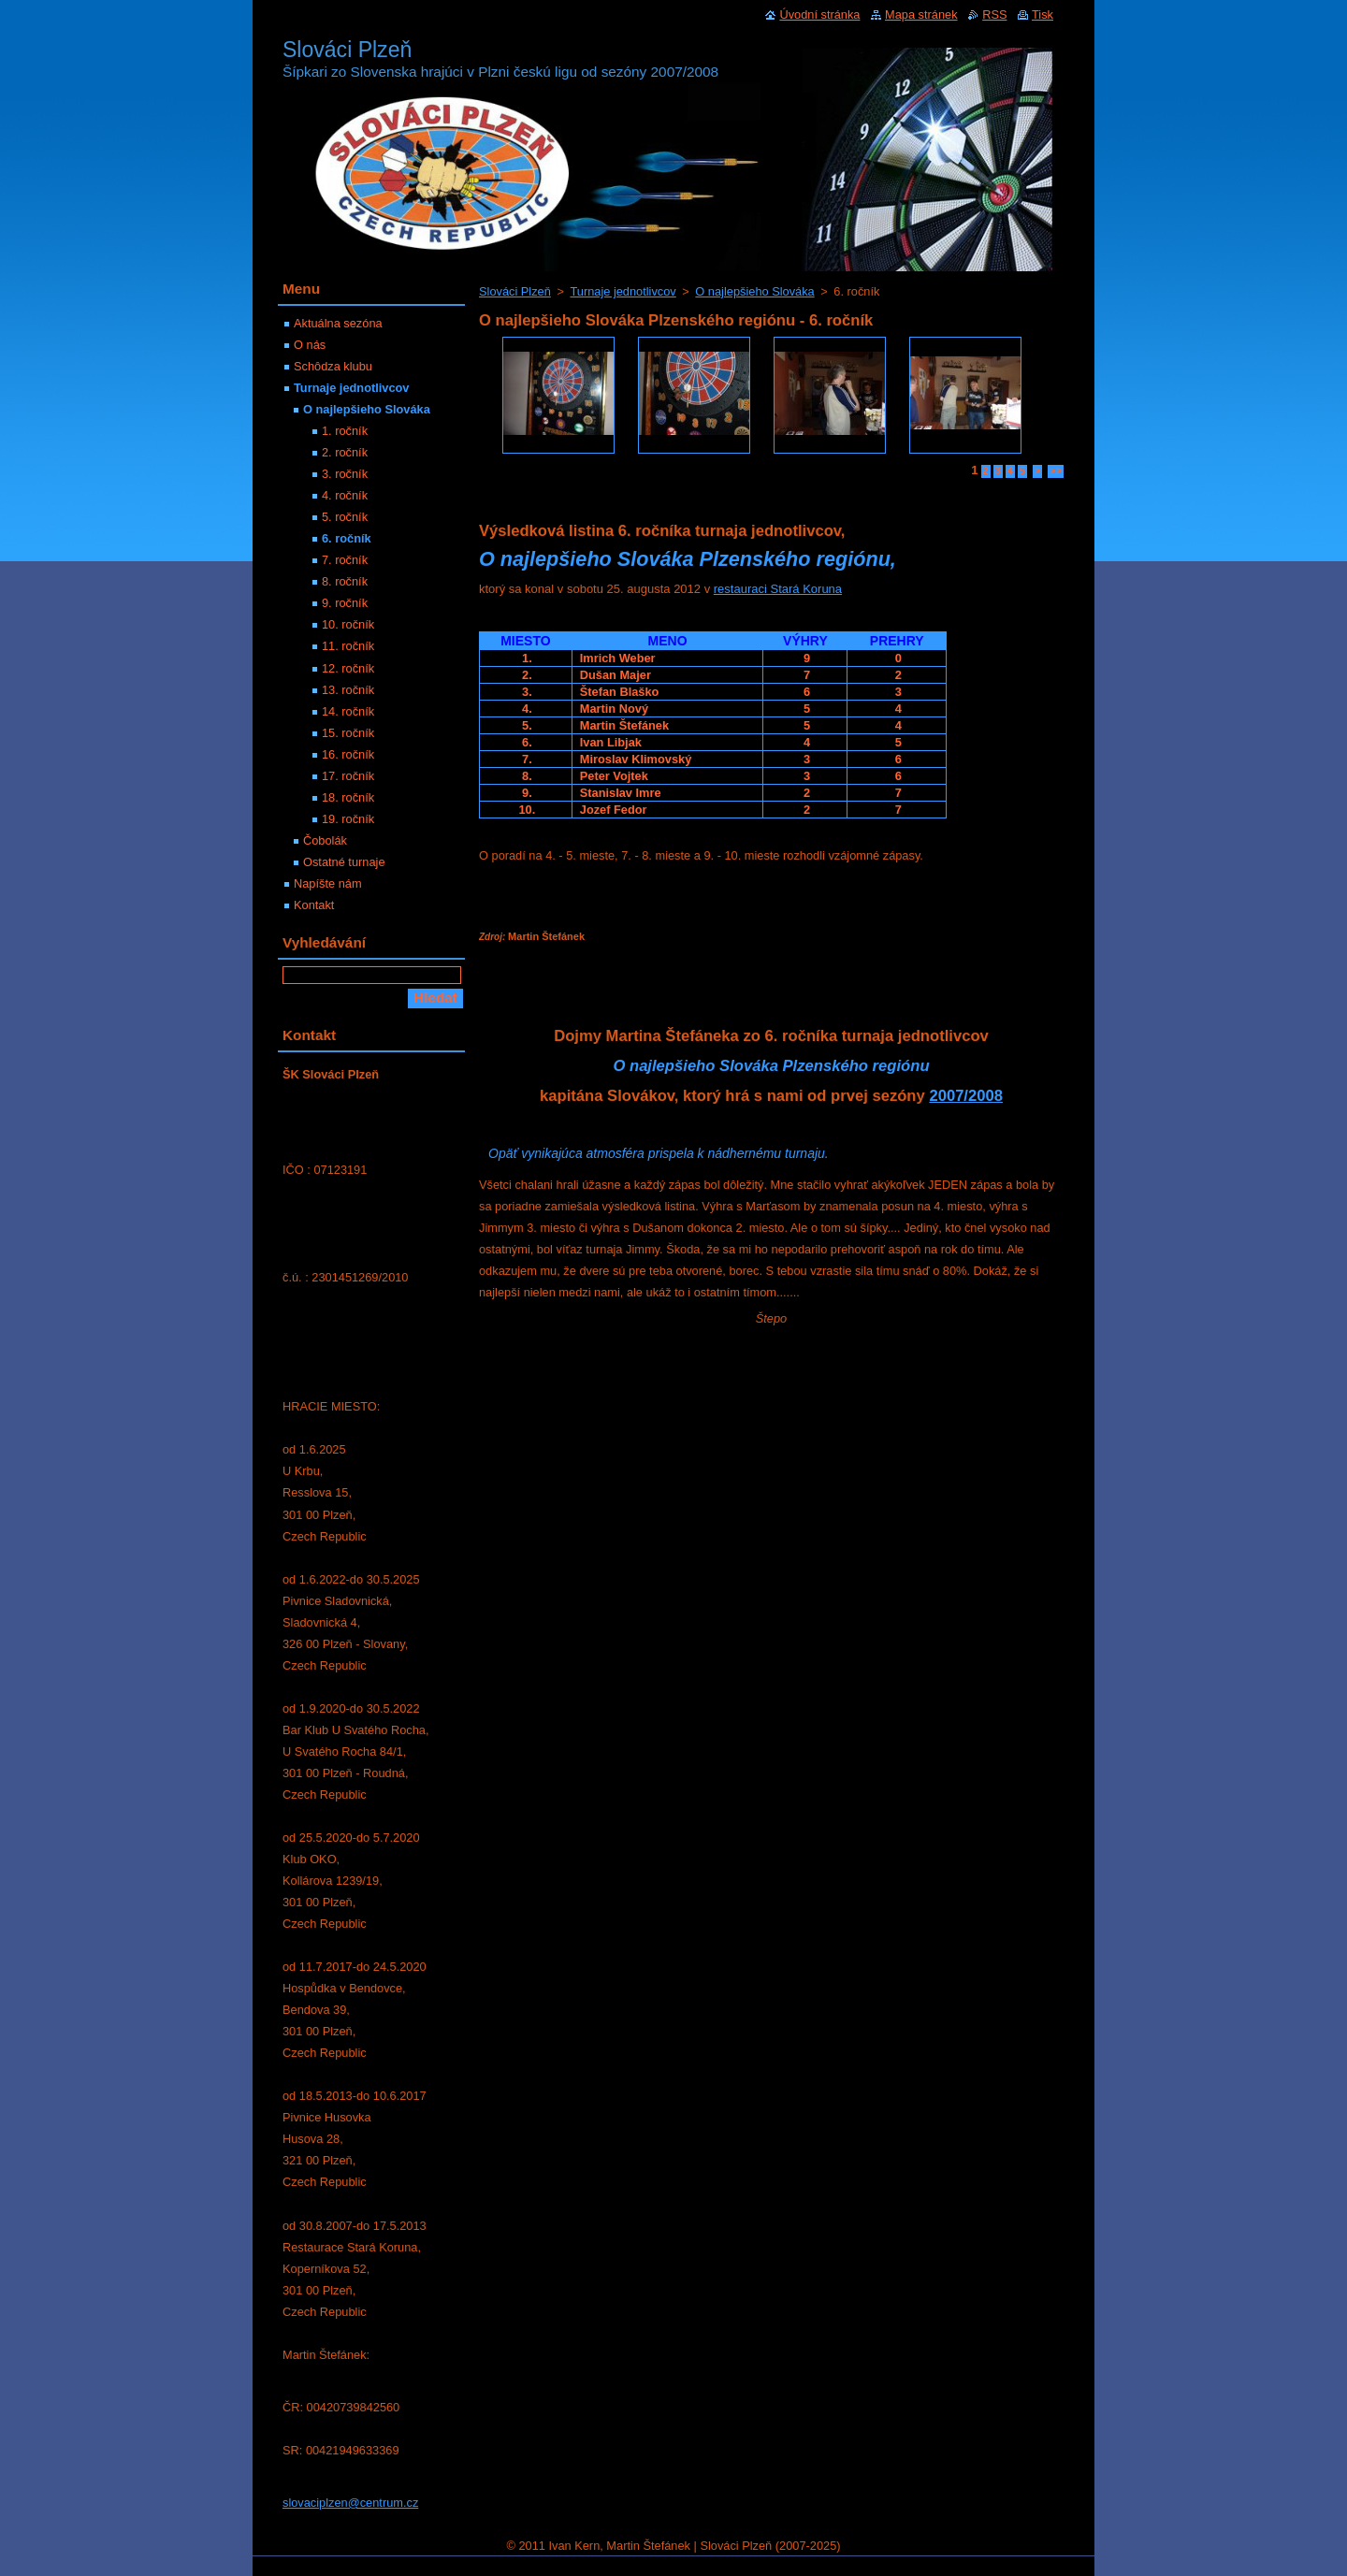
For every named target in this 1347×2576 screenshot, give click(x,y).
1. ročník (345, 431)
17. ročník (348, 776)
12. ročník (348, 668)
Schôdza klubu (333, 366)
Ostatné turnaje (344, 862)
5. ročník (345, 517)
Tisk (1042, 14)
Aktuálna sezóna (338, 323)
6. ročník (346, 538)
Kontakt (314, 905)
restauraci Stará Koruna (778, 589)
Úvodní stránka (819, 14)
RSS (994, 14)
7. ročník (345, 560)
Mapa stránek (921, 14)
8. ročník (345, 581)
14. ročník (348, 711)
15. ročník (348, 733)
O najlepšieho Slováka (754, 291)
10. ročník (348, 624)
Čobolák (325, 840)
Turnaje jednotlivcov (622, 291)
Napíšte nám (328, 883)
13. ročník (348, 690)
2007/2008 (966, 1096)
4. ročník (345, 495)
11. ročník (348, 646)
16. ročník (348, 754)
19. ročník (348, 819)
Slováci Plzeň (515, 291)
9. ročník (345, 603)
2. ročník (345, 452)
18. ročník (348, 797)
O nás (310, 345)
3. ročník (345, 474)
